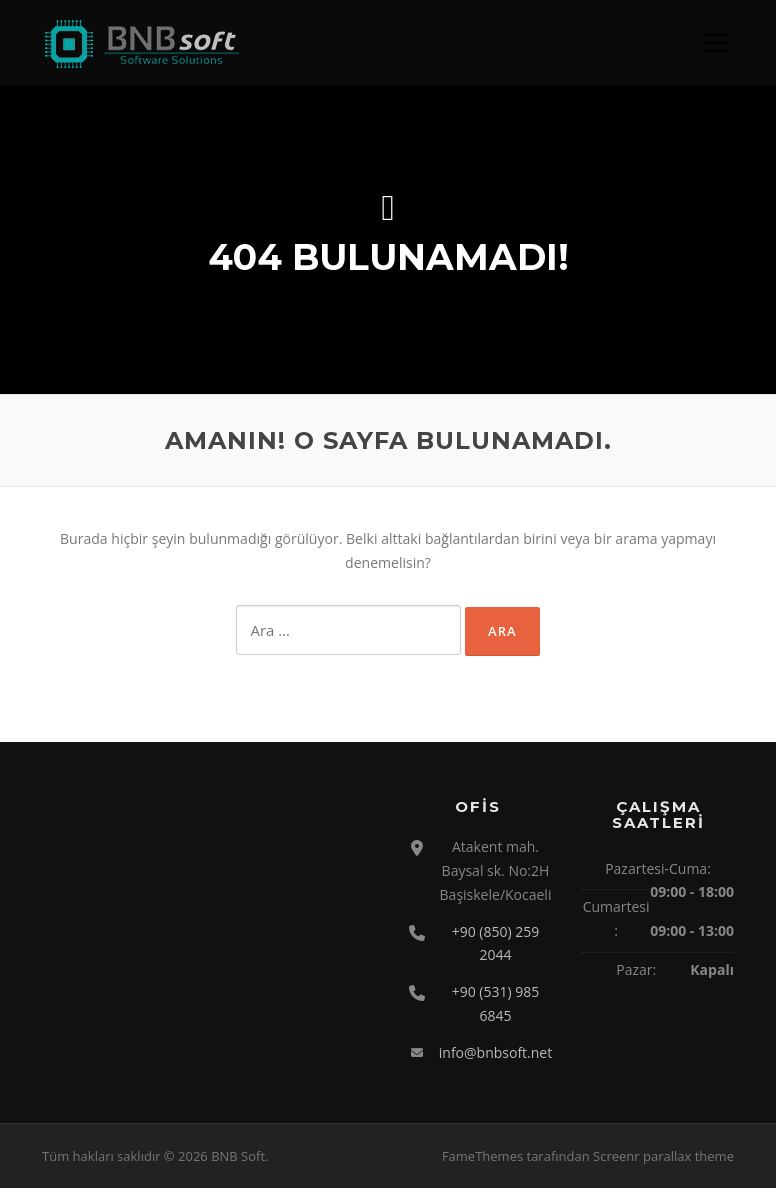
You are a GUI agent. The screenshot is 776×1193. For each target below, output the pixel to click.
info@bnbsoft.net (495, 1056)
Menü (716, 42)
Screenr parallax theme (663, 1161)
